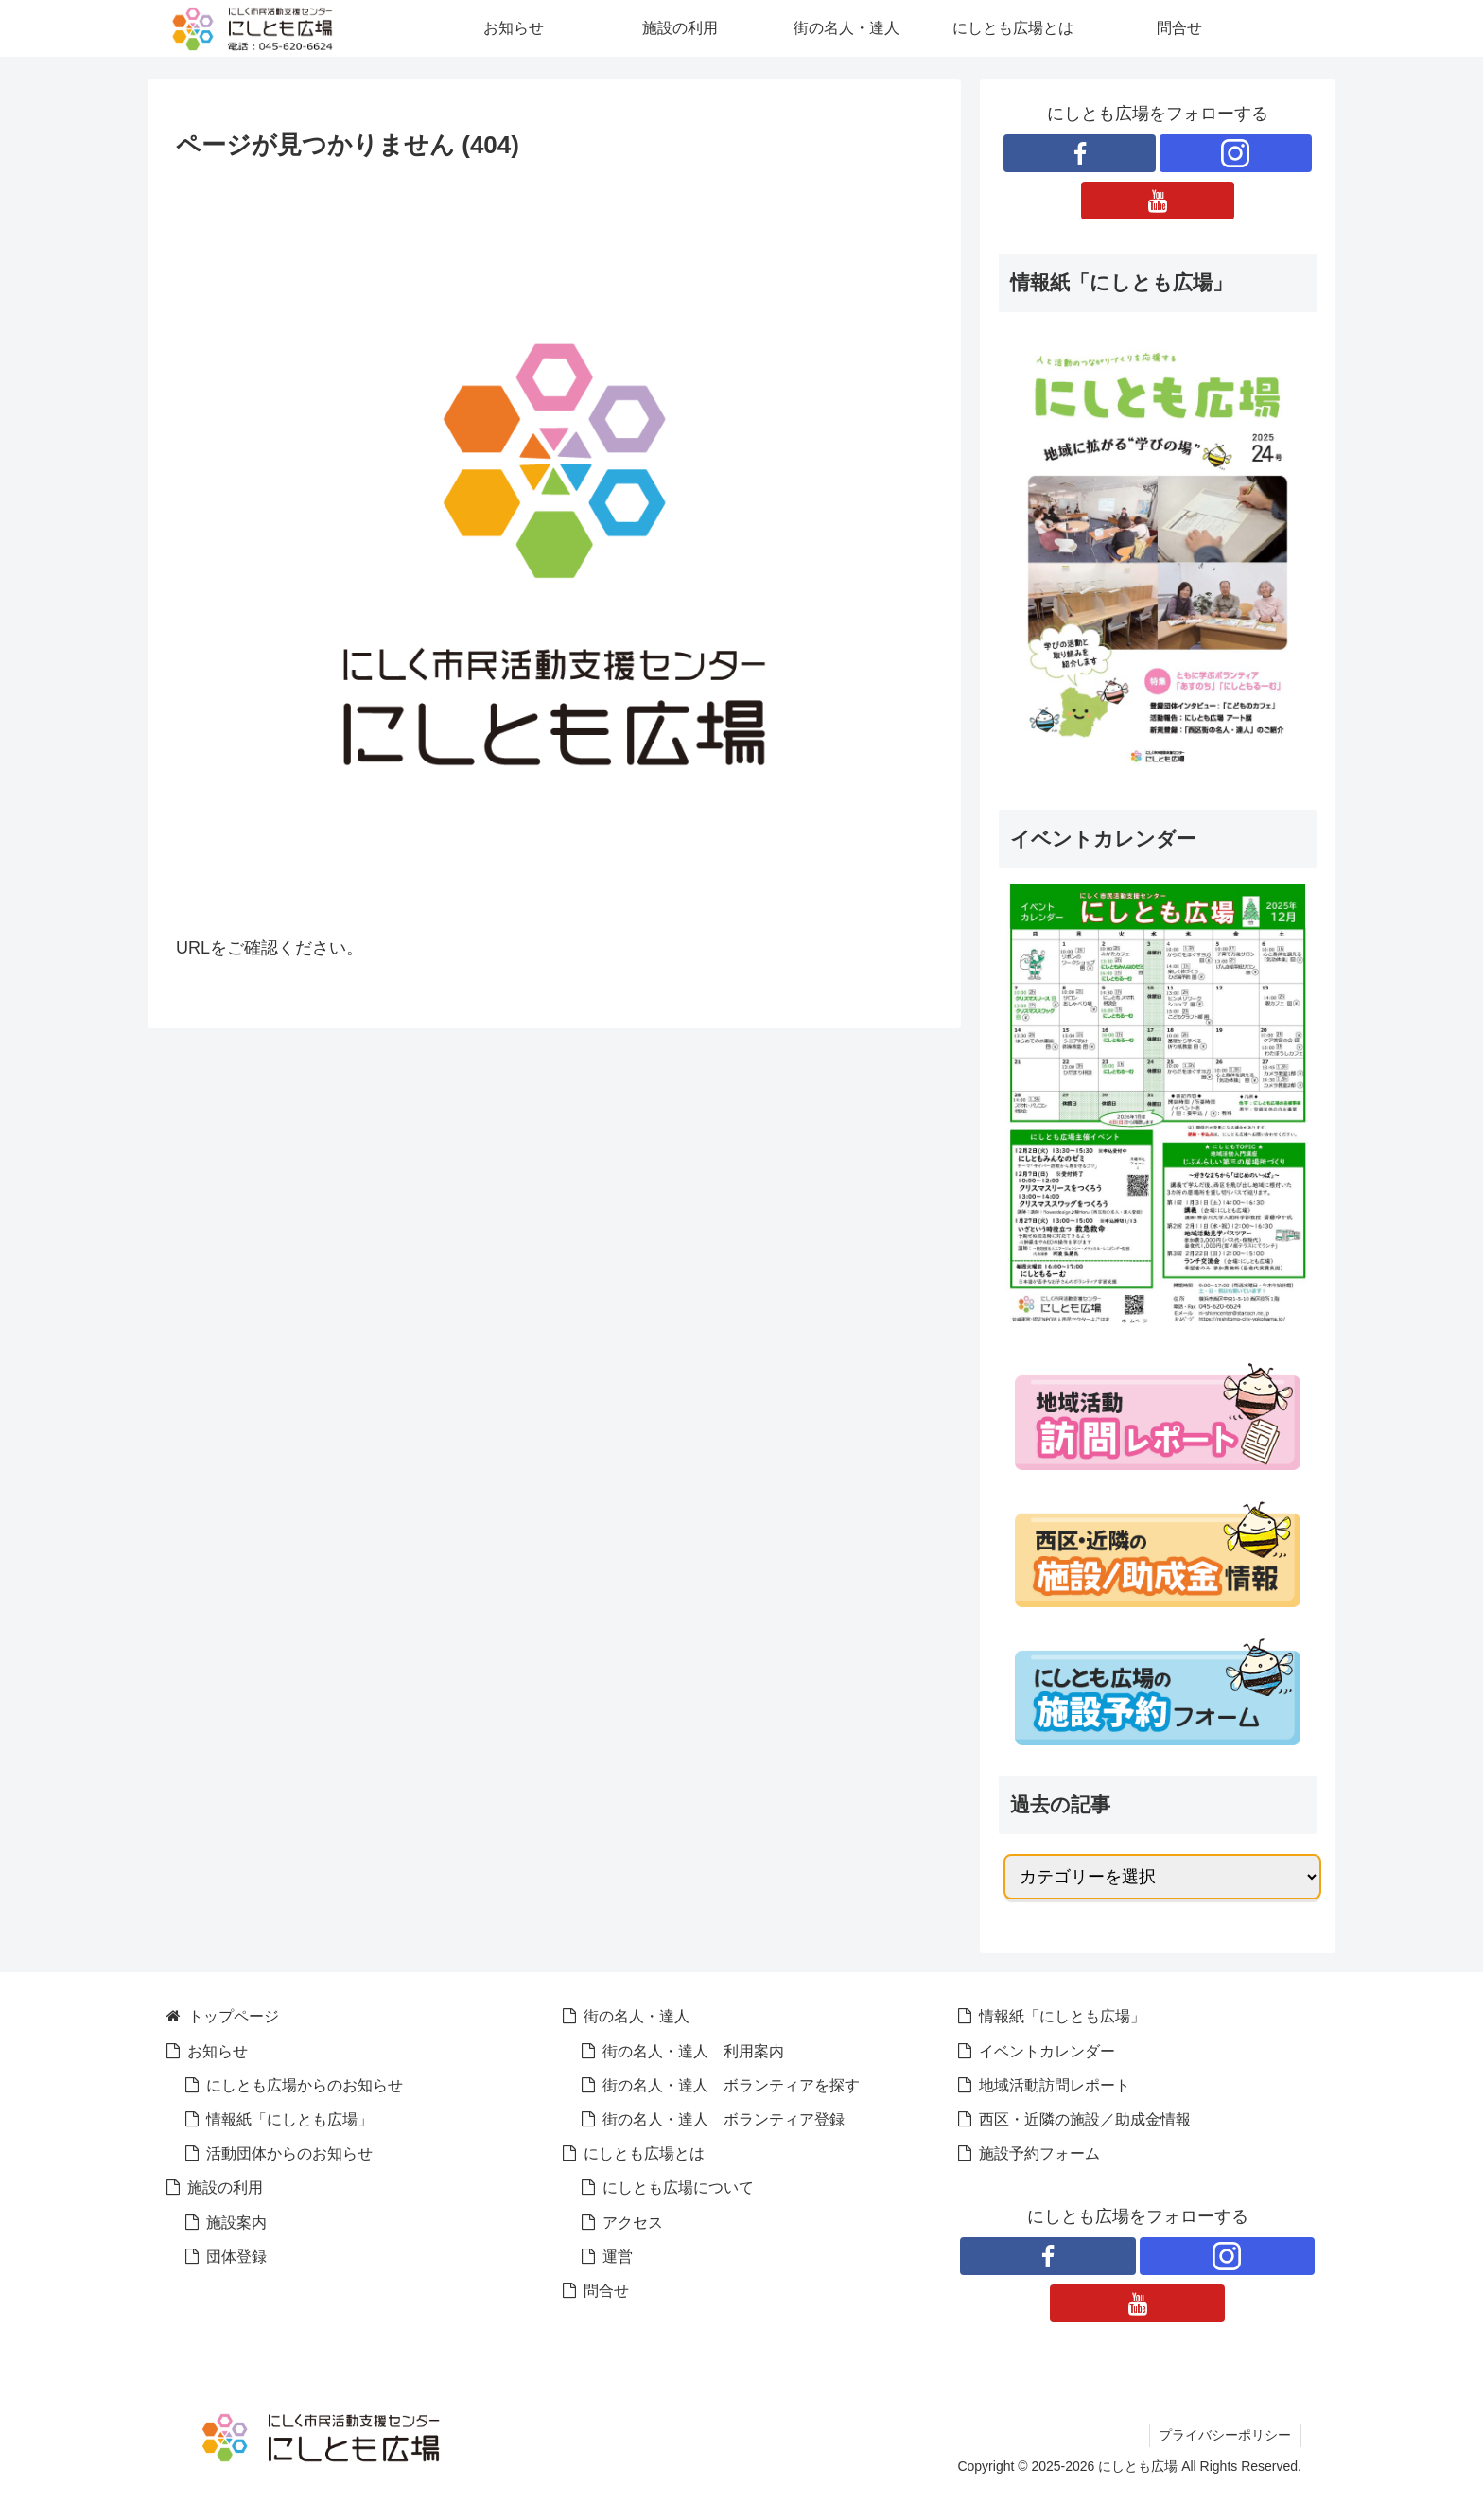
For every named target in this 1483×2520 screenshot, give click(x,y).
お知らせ (217, 2050)
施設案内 (236, 2222)
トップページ (233, 2015)
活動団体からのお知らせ (289, 2152)
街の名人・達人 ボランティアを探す (731, 2084)
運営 (617, 2256)
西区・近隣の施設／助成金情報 (1085, 2118)
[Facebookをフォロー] (1079, 153)
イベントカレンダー (1047, 2050)
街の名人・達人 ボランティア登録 (723, 2118)
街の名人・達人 (636, 2015)
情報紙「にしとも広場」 (289, 2118)
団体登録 (236, 2256)
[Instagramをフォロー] (1236, 153)
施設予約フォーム (1039, 2152)
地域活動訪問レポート (1054, 2084)
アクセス (632, 2222)
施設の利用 (225, 2187)
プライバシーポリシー (1225, 2434)
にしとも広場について (678, 2187)
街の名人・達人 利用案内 (693, 2050)
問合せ (606, 2290)
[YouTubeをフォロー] (1157, 200)
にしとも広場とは (644, 2152)
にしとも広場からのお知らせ (304, 2084)
